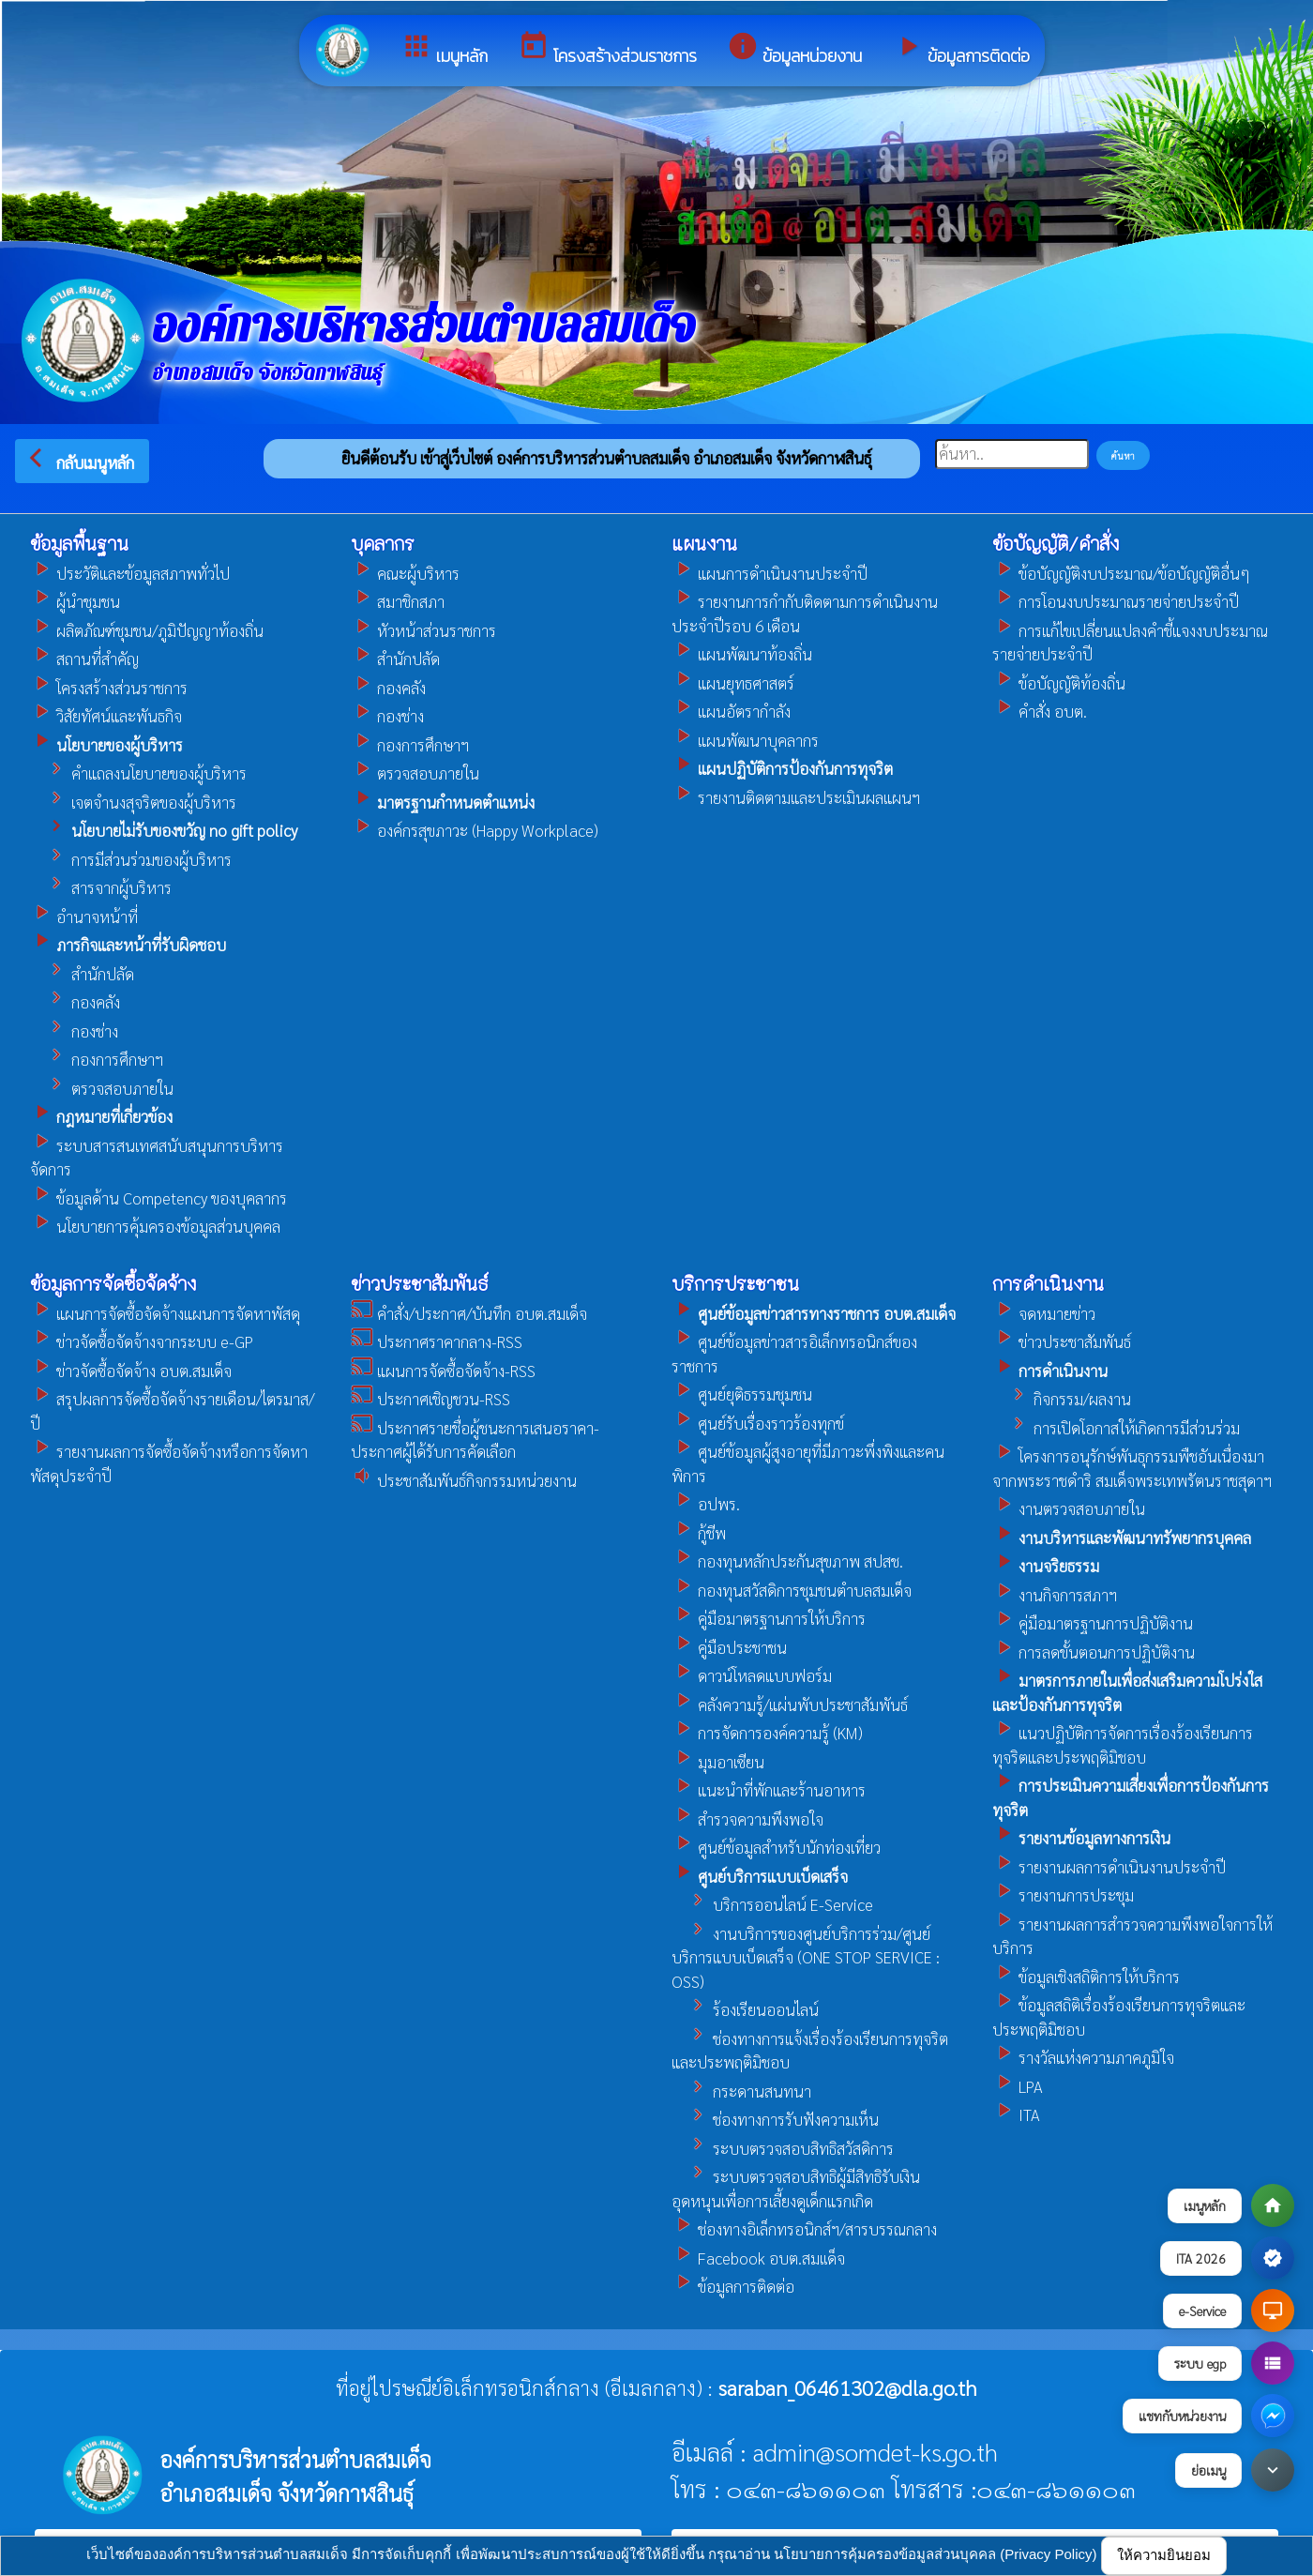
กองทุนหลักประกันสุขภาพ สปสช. (787, 1561)
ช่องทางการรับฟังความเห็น (775, 2119)
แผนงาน (704, 543)
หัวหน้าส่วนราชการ (423, 630)
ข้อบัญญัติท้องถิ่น (1058, 683)
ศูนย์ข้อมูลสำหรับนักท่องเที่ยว (776, 1847)
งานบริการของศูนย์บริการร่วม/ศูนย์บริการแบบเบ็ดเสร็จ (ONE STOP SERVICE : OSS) (806, 1957)
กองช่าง (74, 1031)
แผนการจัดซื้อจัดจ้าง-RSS (443, 1370)
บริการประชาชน (735, 1283)
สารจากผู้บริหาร (101, 887)
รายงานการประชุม (1063, 1895)
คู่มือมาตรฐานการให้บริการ (769, 1618)
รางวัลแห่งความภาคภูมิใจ (1083, 2057)
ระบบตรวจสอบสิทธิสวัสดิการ (783, 2148)
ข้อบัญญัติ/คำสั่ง (1055, 543)
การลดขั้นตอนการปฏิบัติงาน (1093, 1652)
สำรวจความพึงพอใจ (747, 1819)
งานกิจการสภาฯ (1054, 1594)
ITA (1016, 2114)
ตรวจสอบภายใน (102, 1088)
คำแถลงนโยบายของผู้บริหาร (138, 773)
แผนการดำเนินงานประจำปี (770, 573)
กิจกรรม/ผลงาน (1061, 1398)
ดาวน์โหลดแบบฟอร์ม (752, 1675)
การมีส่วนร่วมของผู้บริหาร (131, 859)
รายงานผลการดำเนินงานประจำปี (1109, 1866)
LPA (1017, 2086)
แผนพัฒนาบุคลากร (745, 740)
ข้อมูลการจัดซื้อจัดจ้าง (113, 1283)
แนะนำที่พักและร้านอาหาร (769, 1790)
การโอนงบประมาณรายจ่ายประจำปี (1115, 601)
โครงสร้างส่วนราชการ (607, 49)
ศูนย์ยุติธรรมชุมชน (742, 1394)
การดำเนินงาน (1048, 1283)
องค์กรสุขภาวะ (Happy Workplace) (474, 830)
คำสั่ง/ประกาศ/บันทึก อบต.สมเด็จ (469, 1313)
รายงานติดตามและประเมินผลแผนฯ (796, 797)
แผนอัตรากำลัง (731, 711)
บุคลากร (383, 543)
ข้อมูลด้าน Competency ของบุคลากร (158, 1198)
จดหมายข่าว (1043, 1313)
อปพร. (706, 1503)
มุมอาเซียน (718, 1761)
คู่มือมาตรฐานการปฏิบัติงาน (1092, 1623)
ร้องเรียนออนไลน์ (745, 2009)
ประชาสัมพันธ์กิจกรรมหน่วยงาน (464, 1480)
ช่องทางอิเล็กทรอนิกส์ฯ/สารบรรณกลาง (804, 2229)
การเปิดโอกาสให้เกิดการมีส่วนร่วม (1116, 1427)
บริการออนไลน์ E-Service (772, 1904)
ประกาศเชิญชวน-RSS (430, 1398)
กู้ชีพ (699, 1533)
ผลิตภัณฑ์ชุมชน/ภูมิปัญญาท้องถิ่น (147, 630)
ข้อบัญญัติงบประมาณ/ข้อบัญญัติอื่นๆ (1121, 573)
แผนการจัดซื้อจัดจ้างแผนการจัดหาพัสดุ (165, 1313)
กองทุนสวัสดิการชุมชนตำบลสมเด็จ (792, 1590)
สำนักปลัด (82, 973)
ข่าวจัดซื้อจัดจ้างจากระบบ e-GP (141, 1341)
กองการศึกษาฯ (96, 1059)
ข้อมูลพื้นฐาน (79, 543)
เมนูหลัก (444, 49)
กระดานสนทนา (741, 2091)
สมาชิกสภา (398, 601)
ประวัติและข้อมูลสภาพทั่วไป (130, 573)
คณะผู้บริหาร (405, 573)
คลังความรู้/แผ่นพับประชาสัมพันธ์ (790, 1704)
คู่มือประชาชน (729, 1647)
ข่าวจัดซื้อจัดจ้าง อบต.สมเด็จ (131, 1370)
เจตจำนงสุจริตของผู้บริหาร (133, 802)
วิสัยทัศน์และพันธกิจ (106, 715)
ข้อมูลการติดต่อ (961, 49)
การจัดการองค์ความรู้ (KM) (767, 1732)
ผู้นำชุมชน (75, 601)
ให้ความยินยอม (1164, 2555)
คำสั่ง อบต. (1039, 711)
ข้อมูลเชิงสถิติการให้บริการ (1086, 1976)
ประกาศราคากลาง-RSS (436, 1341)
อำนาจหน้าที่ (84, 916)
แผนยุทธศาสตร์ (733, 683)
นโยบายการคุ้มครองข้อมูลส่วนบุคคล (155, 1226)
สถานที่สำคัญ (84, 658)
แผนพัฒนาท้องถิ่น (742, 654)
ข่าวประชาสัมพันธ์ (420, 1283)
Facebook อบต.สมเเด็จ (758, 2258)
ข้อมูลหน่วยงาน (794, 49)
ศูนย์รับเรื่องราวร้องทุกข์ (758, 1423)
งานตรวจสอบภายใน (1068, 1508)
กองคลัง (75, 1002)
